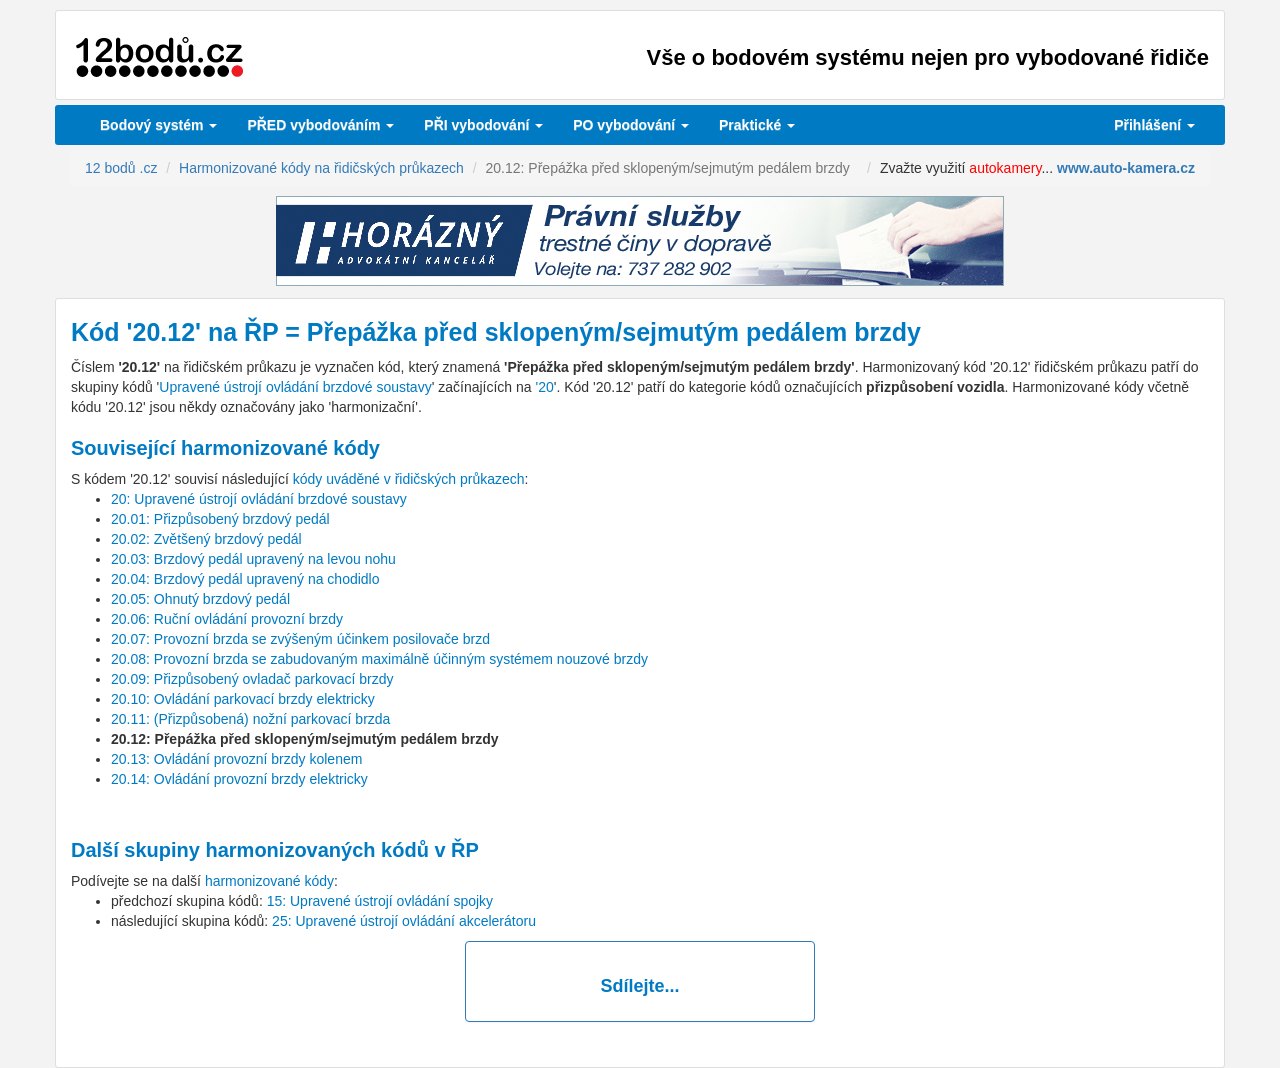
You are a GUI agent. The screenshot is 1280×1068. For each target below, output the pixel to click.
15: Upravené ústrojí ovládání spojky (380, 901)
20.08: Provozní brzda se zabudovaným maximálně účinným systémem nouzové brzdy (379, 659)
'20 (545, 387)
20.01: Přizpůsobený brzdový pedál (220, 519)
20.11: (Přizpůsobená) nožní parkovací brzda (250, 719)
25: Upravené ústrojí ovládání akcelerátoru (404, 921)
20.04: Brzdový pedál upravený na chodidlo (245, 579)
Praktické (757, 125)
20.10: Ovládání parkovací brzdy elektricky (243, 699)
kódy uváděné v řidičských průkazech (409, 479)
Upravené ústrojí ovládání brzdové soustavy (295, 387)
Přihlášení (1154, 125)
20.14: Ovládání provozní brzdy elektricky (239, 779)
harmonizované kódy (269, 881)
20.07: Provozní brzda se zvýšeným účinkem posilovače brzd (300, 639)
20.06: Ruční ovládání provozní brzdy (227, 619)
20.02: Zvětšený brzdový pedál (206, 539)
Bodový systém (158, 125)
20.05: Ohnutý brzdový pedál (200, 599)
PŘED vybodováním (320, 125)
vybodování (483, 125)
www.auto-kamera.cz (1126, 168)
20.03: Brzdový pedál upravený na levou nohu (253, 559)
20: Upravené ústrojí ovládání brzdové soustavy (259, 499)
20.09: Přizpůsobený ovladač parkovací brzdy (252, 679)
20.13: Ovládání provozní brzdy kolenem (236, 759)
